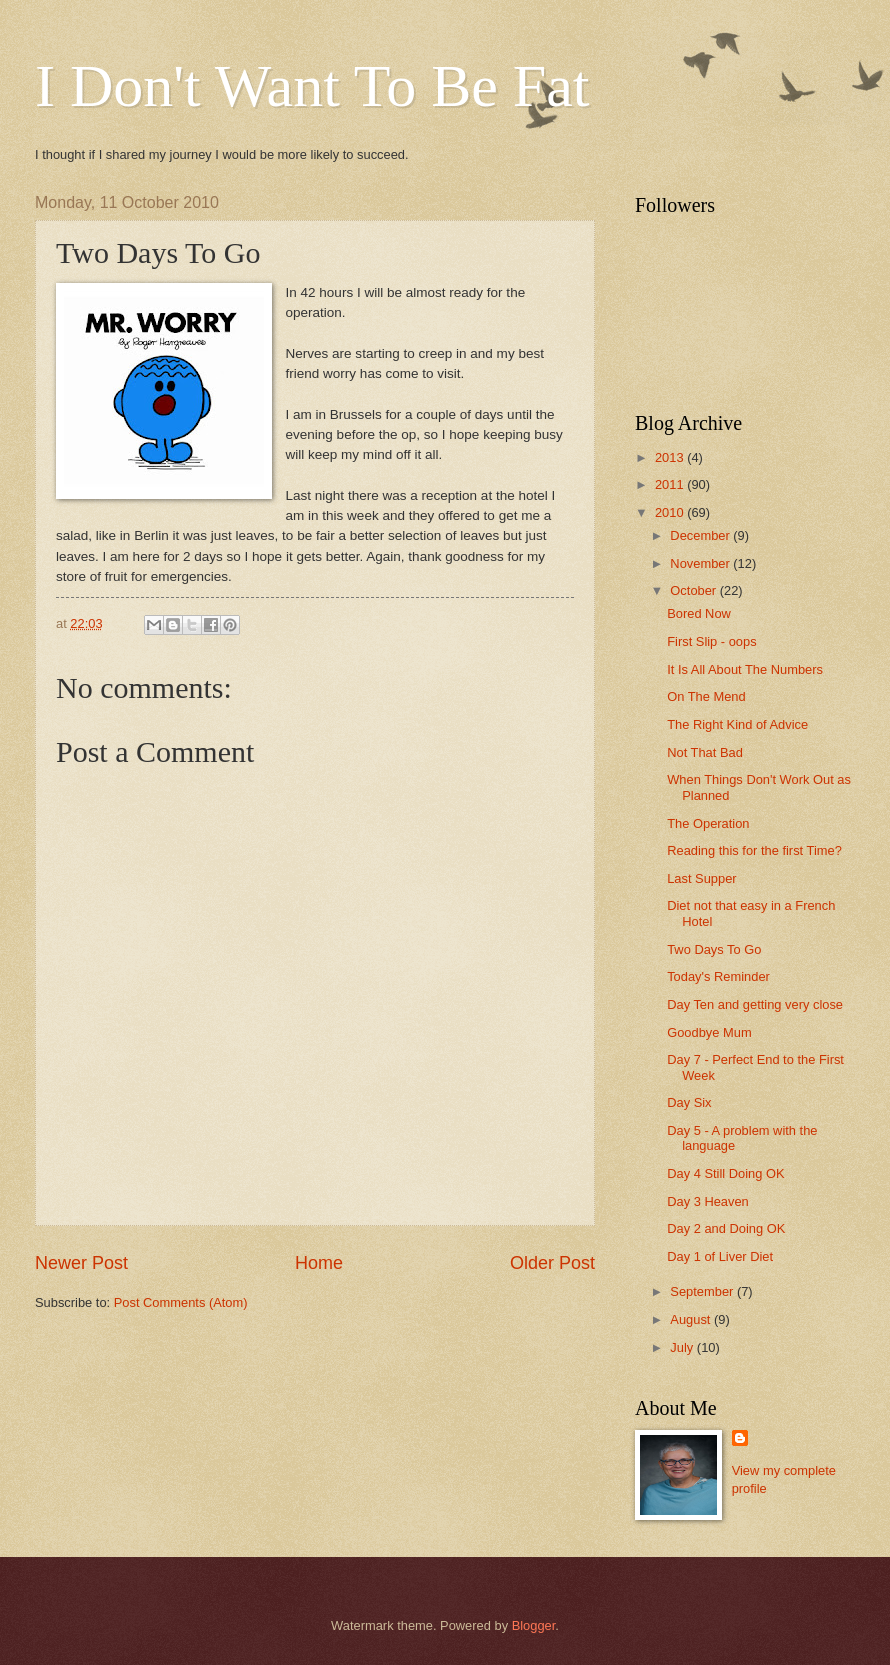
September (703, 1291)
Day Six (689, 1102)
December (701, 535)
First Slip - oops (711, 641)
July (683, 1347)
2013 (671, 457)
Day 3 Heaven (708, 1201)
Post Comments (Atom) (181, 1302)
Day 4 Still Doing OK (725, 1173)
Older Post (552, 1263)
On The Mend (706, 696)
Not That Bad (705, 752)
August (692, 1319)
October (694, 590)
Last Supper (701, 878)
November (701, 563)
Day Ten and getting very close (755, 1004)
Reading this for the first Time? (754, 850)
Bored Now (699, 613)
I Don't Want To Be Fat (312, 86)
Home (319, 1263)
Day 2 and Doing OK (726, 1228)
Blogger (534, 1625)
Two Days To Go (714, 949)
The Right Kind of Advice (737, 724)
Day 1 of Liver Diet (720, 1256)
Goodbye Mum (709, 1032)
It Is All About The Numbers (745, 669)
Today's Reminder (718, 976)
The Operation (708, 823)
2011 (671, 484)
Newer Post (81, 1263)
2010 (671, 512)
